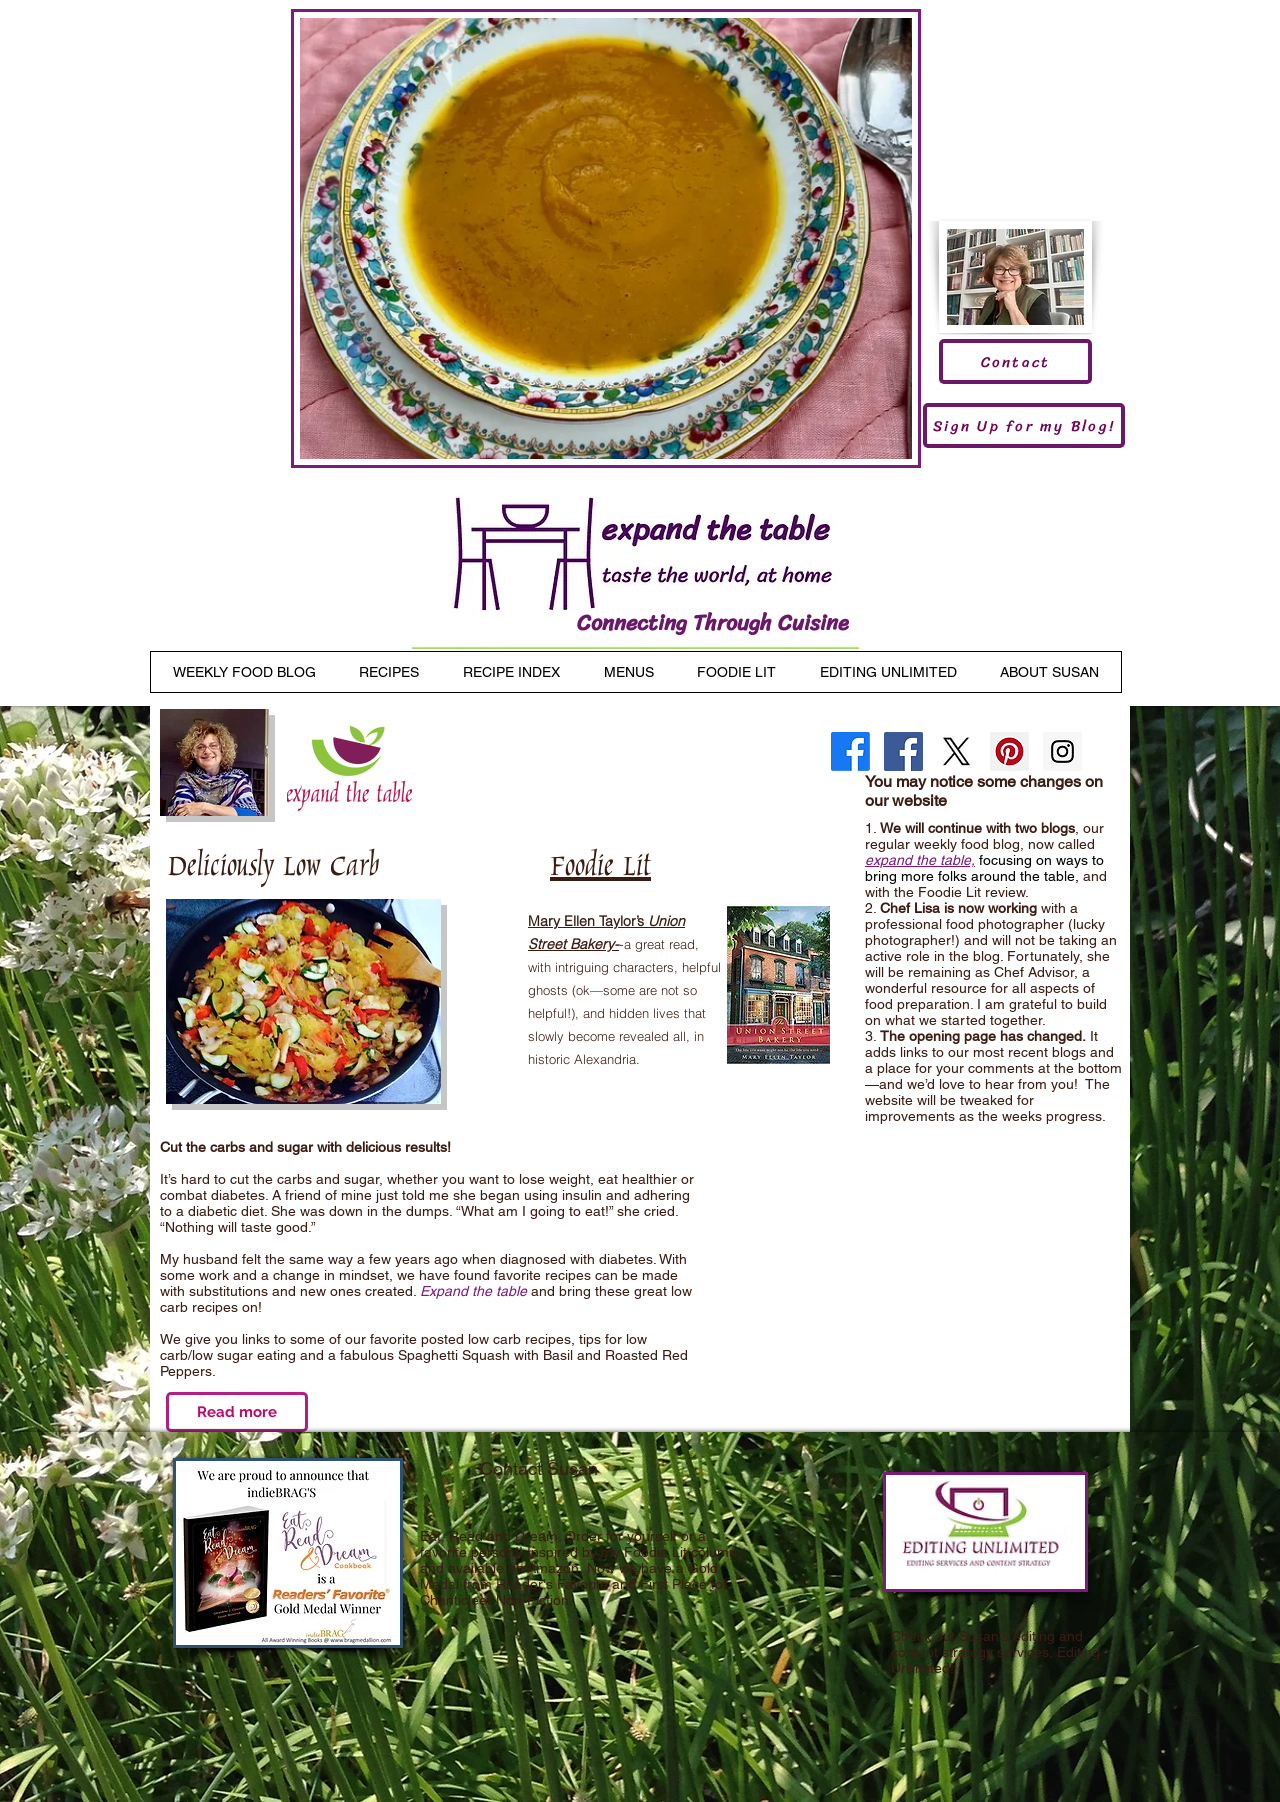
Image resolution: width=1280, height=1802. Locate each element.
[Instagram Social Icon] (1062, 751)
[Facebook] (850, 751)
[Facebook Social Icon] (903, 751)
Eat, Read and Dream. (490, 1536)
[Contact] (1015, 361)
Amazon (553, 1568)
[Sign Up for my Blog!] (1024, 425)
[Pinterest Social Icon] (1009, 751)
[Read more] (237, 1412)
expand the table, (920, 860)
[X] (956, 751)
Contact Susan (539, 1468)
